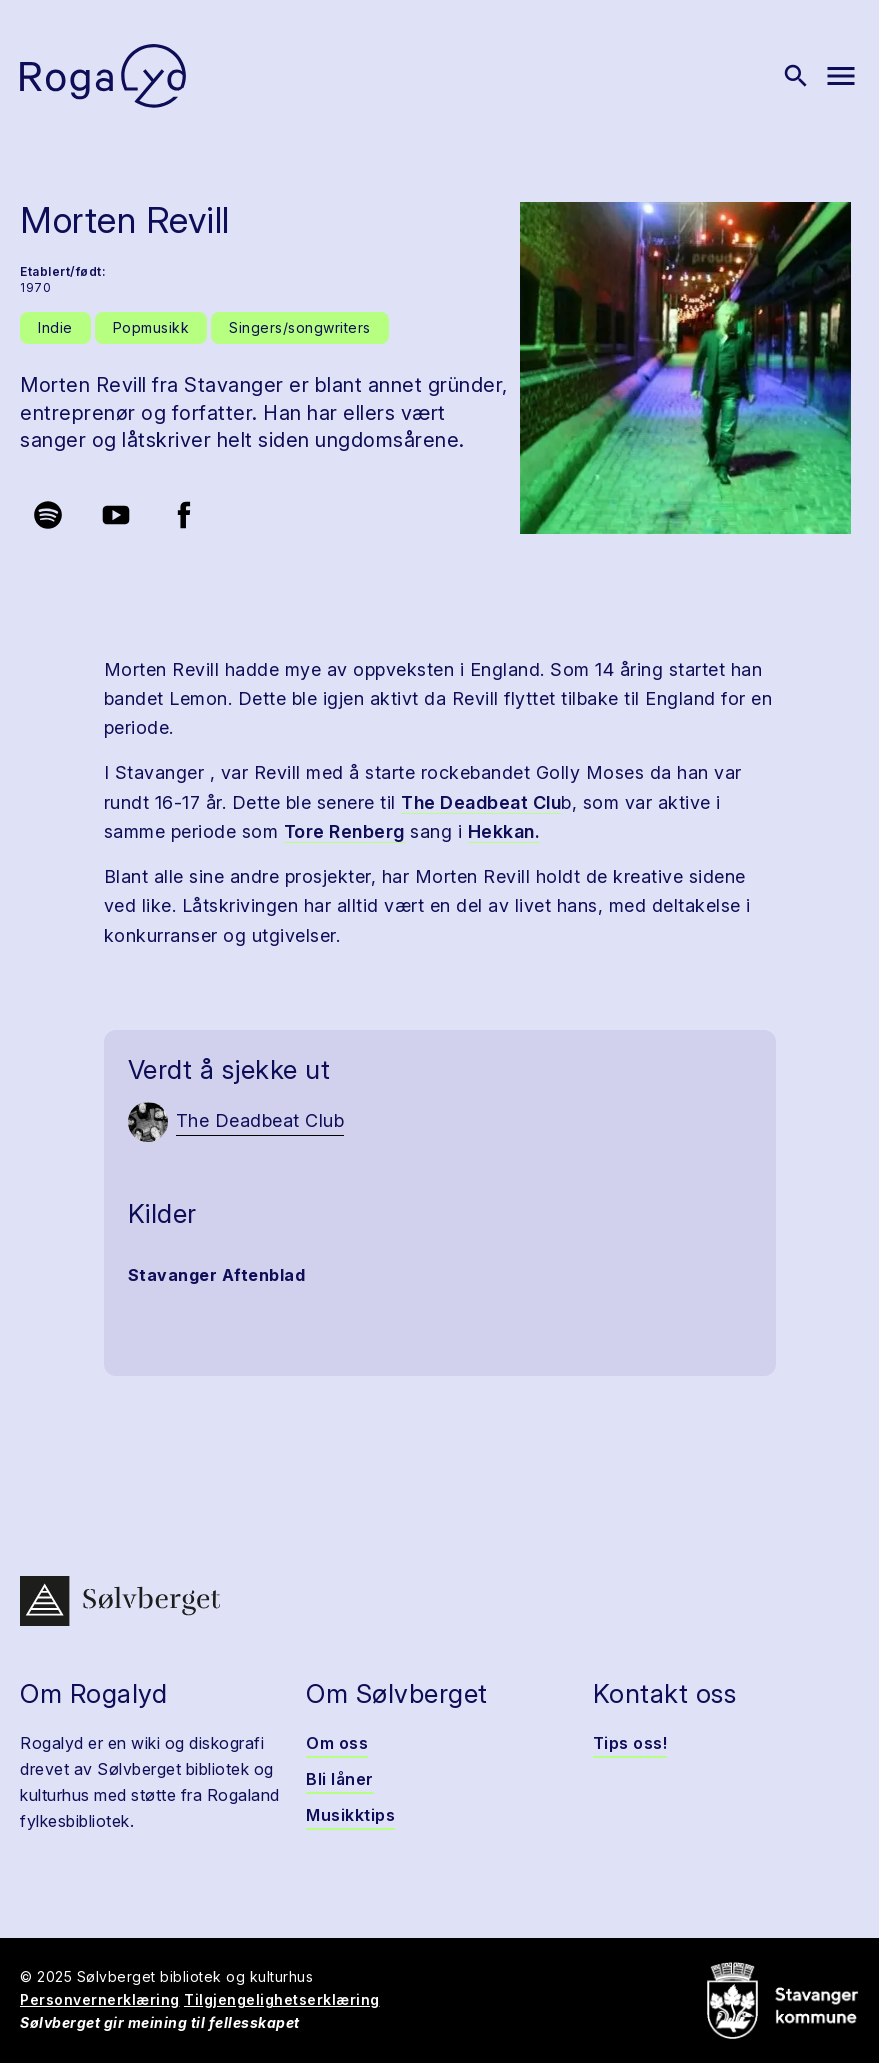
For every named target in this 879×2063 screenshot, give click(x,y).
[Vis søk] (796, 76)
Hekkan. (504, 831)
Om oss (337, 1743)
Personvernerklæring (100, 1999)
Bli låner (340, 1779)
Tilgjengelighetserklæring (282, 1999)
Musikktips (350, 1815)
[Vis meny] (841, 76)
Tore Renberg (344, 831)
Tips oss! (630, 1743)
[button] (685, 368)
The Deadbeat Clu (481, 802)
